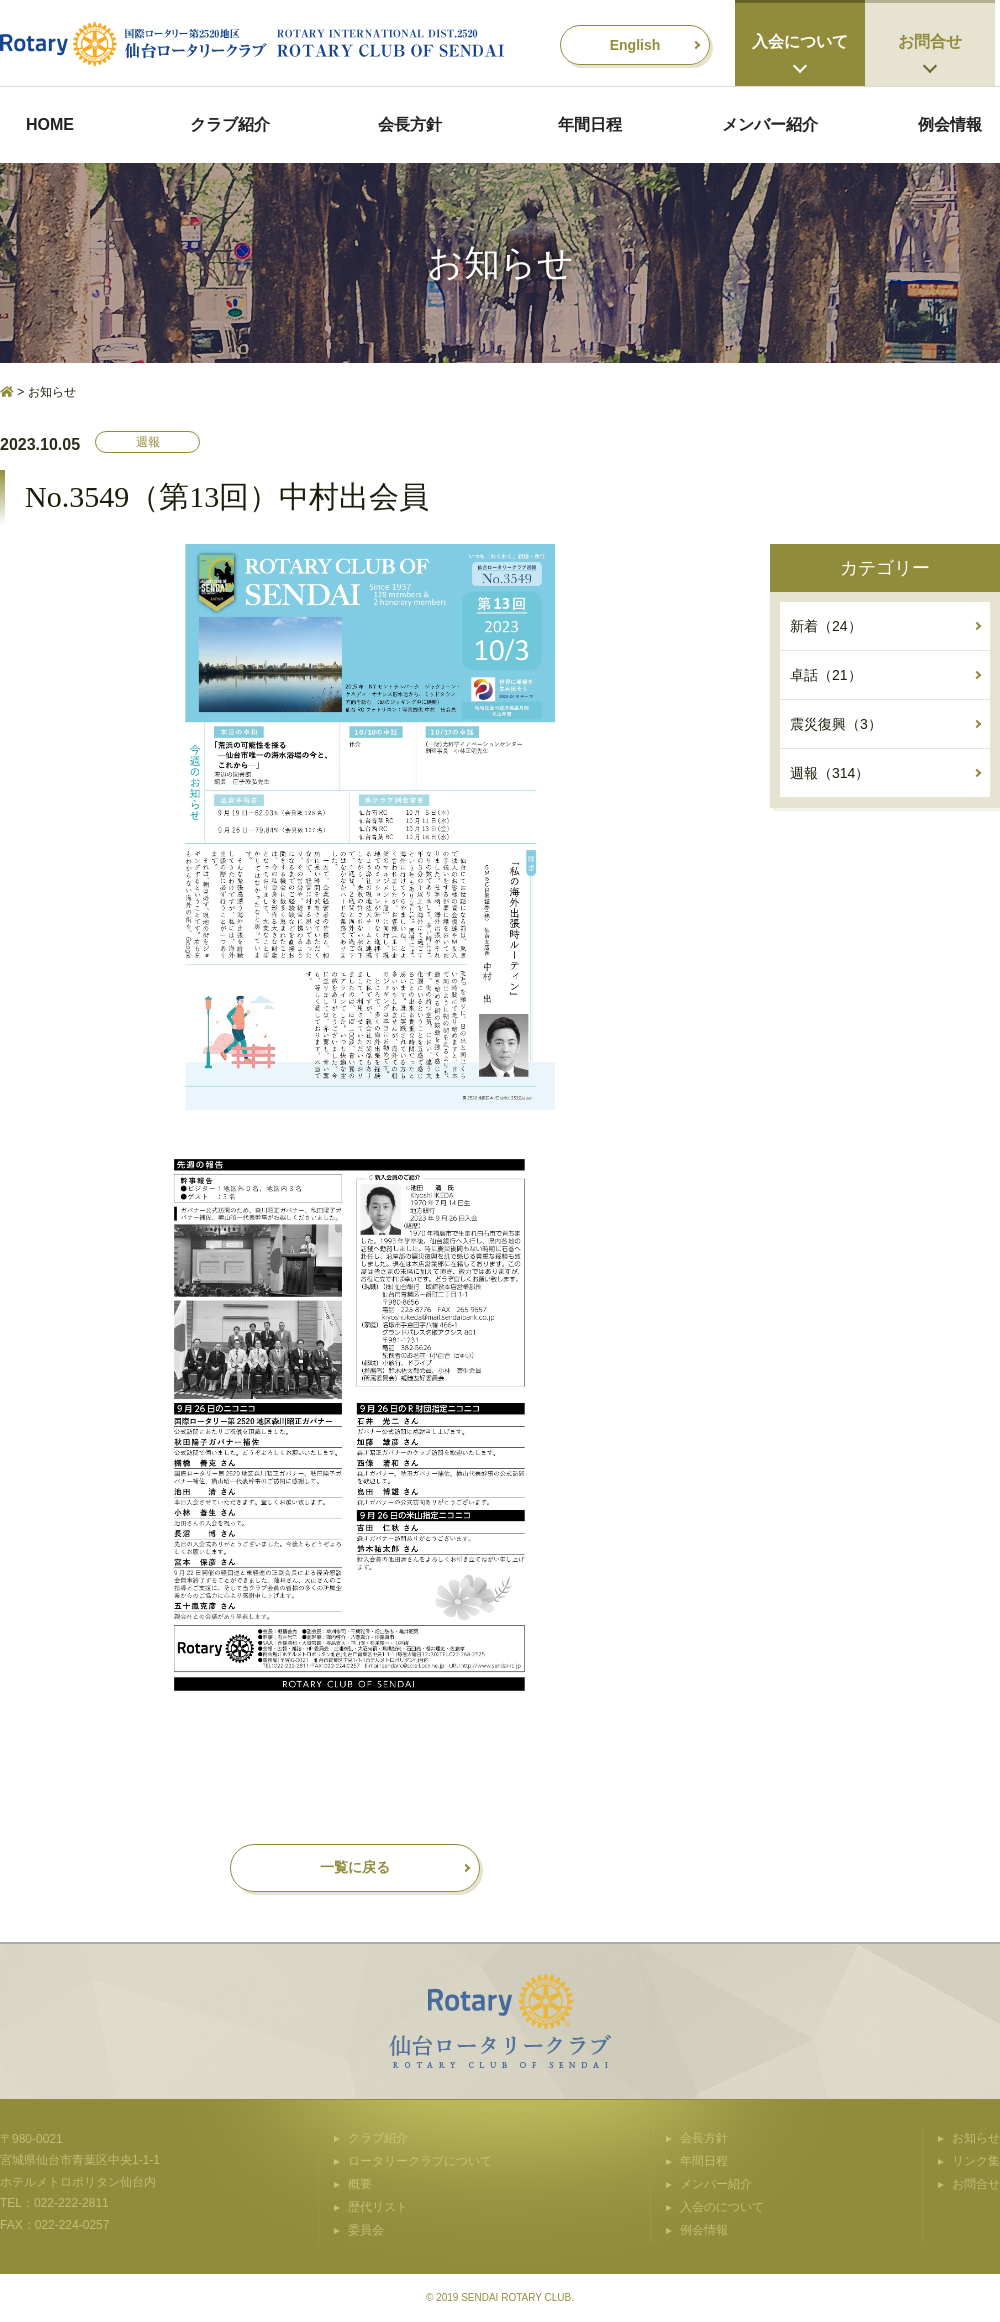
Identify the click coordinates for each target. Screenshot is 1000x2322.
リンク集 (976, 2161)
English (635, 45)
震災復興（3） (836, 724)
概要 (360, 2184)
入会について (800, 41)
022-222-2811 (71, 2203)
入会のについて (722, 2207)
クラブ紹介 (230, 124)
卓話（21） (826, 675)
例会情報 (950, 124)
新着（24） (826, 626)
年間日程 (590, 124)
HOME (50, 124)
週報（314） (829, 773)
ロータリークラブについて (420, 2161)
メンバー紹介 (770, 124)
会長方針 (410, 124)
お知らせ (976, 2138)
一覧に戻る (355, 1867)
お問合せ (930, 41)
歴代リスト (378, 2207)
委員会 (366, 2230)
